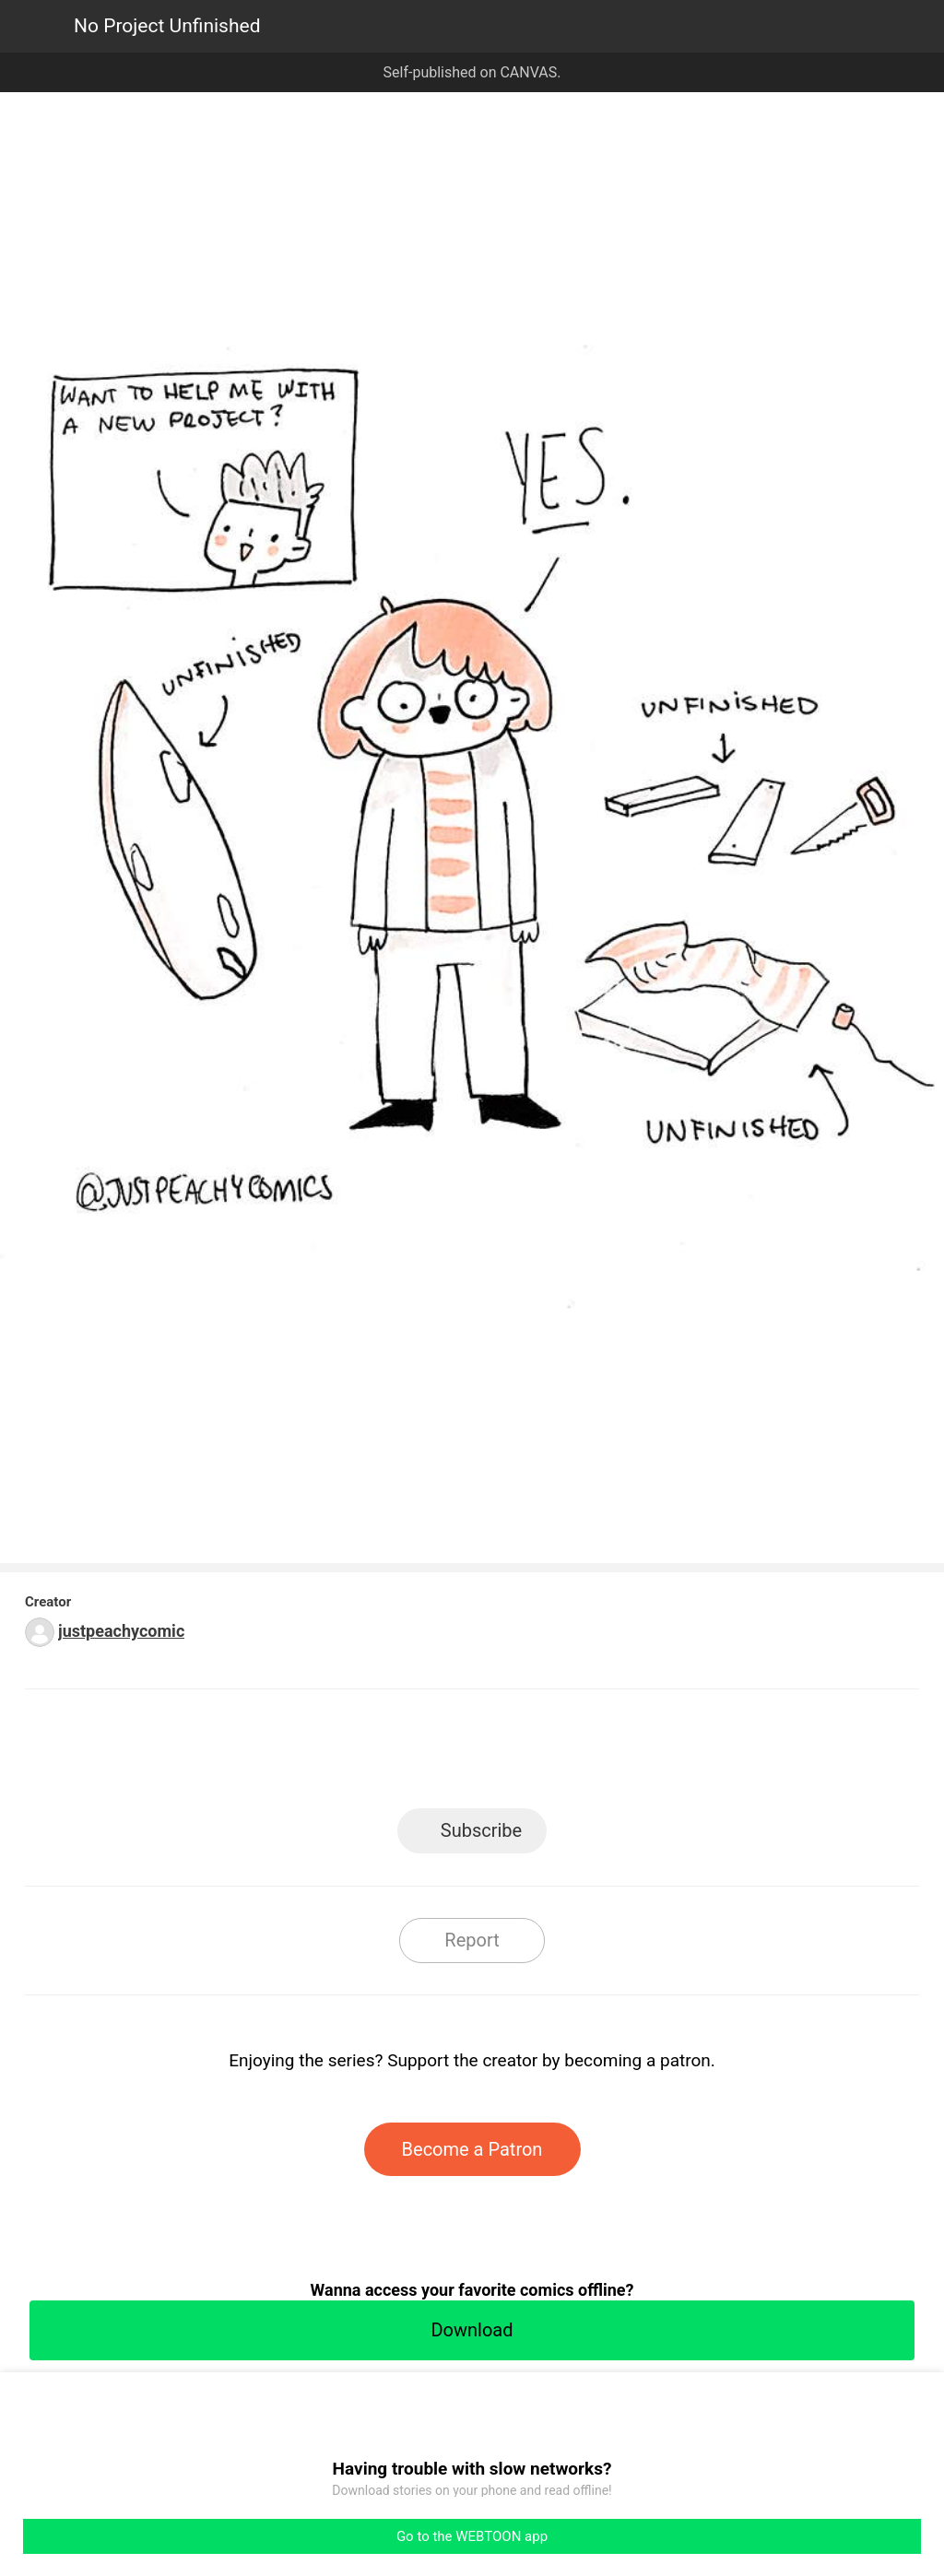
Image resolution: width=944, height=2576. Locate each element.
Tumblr (555, 1754)
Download (472, 2330)
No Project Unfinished (167, 26)
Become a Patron (472, 2149)
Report (471, 1940)
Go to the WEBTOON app (472, 2536)
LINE (306, 1754)
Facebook (389, 1754)
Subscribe (481, 1830)
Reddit (638, 1754)
